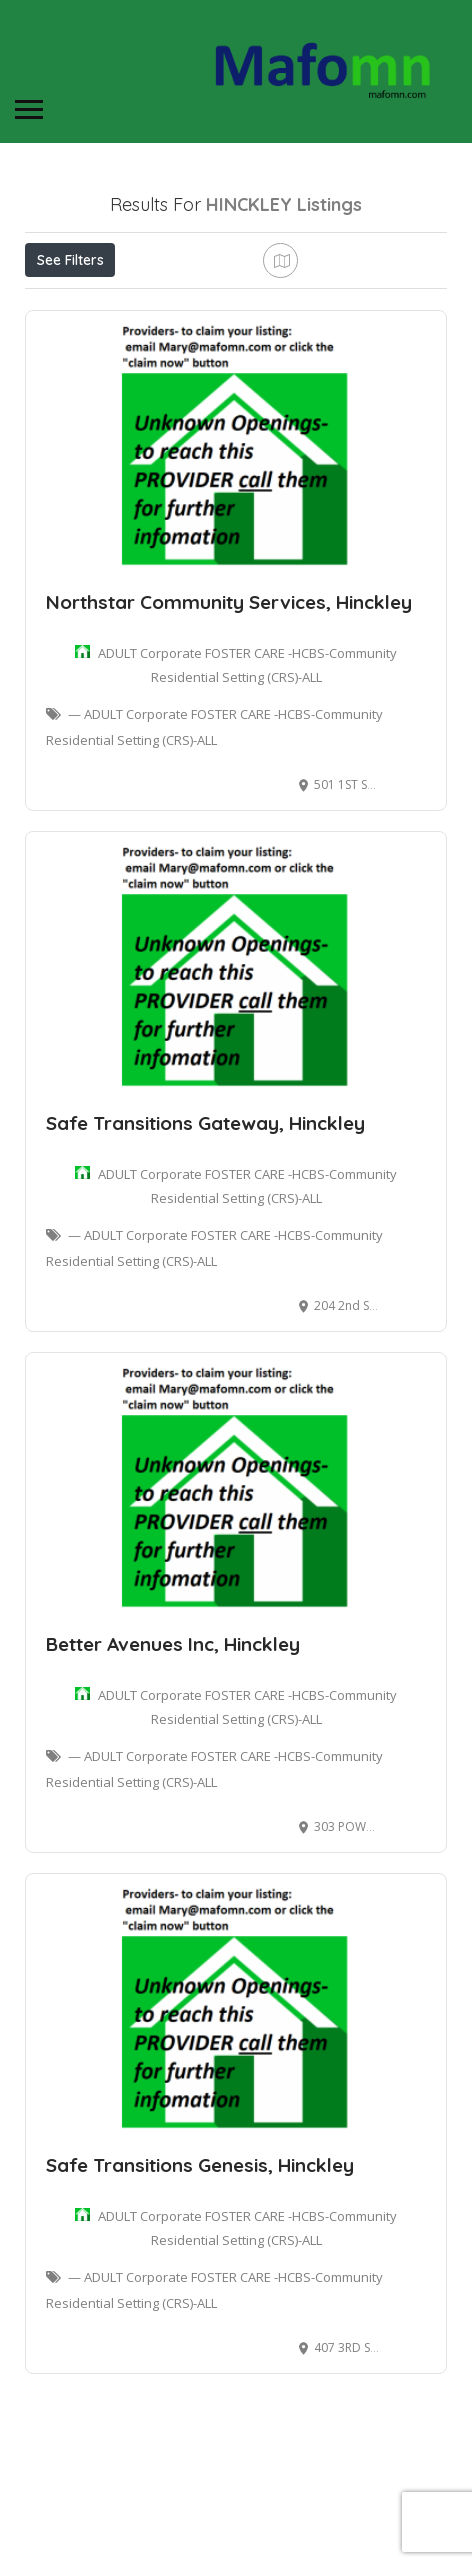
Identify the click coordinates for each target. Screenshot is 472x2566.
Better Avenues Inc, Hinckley (173, 1745)
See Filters (70, 260)
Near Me (115, 303)
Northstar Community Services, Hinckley (229, 703)
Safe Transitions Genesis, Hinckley (200, 2266)
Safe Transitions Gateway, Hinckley (205, 1224)
